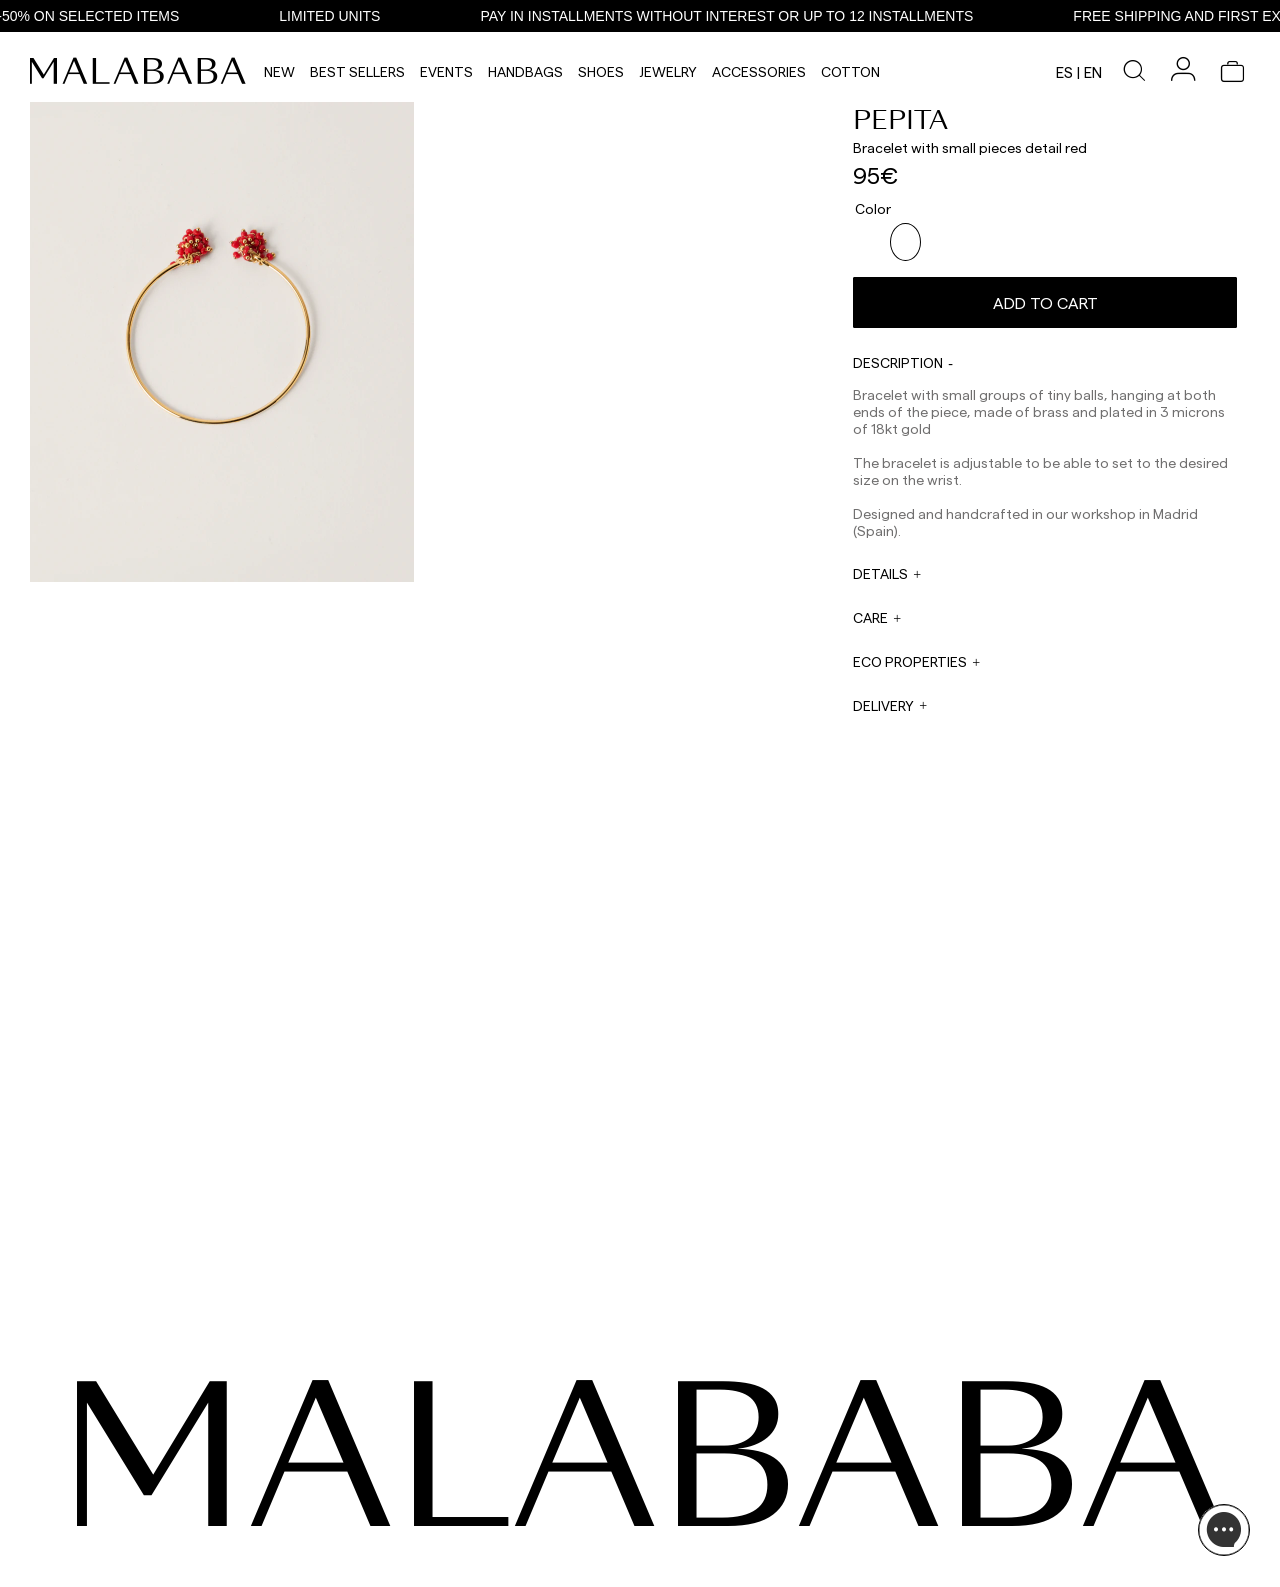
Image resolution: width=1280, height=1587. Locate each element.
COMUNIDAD (145, 1500)
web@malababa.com (514, 1504)
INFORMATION (1045, 1421)
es (1064, 72)
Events (446, 71)
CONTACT (489, 1421)
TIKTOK (130, 1476)
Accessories (759, 71)
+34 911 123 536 (495, 1466)
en (1093, 72)
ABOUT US (1028, 1452)
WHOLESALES (673, 1452)
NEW (279, 71)
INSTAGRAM (144, 1452)
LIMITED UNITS (350, 16)
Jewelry (668, 71)
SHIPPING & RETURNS (1060, 1524)
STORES (1022, 1476)
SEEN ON (138, 1421)
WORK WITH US (679, 1554)
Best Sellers (357, 71)
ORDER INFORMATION (516, 1528)
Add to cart (1045, 294)
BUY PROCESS (1039, 1500)
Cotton (850, 71)
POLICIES (1025, 1548)
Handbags (525, 71)
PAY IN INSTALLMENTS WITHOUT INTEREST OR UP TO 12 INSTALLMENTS (747, 16)
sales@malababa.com (696, 1473)
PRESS (653, 1503)
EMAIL (472, 1490)
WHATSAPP (486, 1452)
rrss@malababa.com (692, 1523)
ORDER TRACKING (507, 1566)
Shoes (601, 71)
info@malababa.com (513, 1542)
